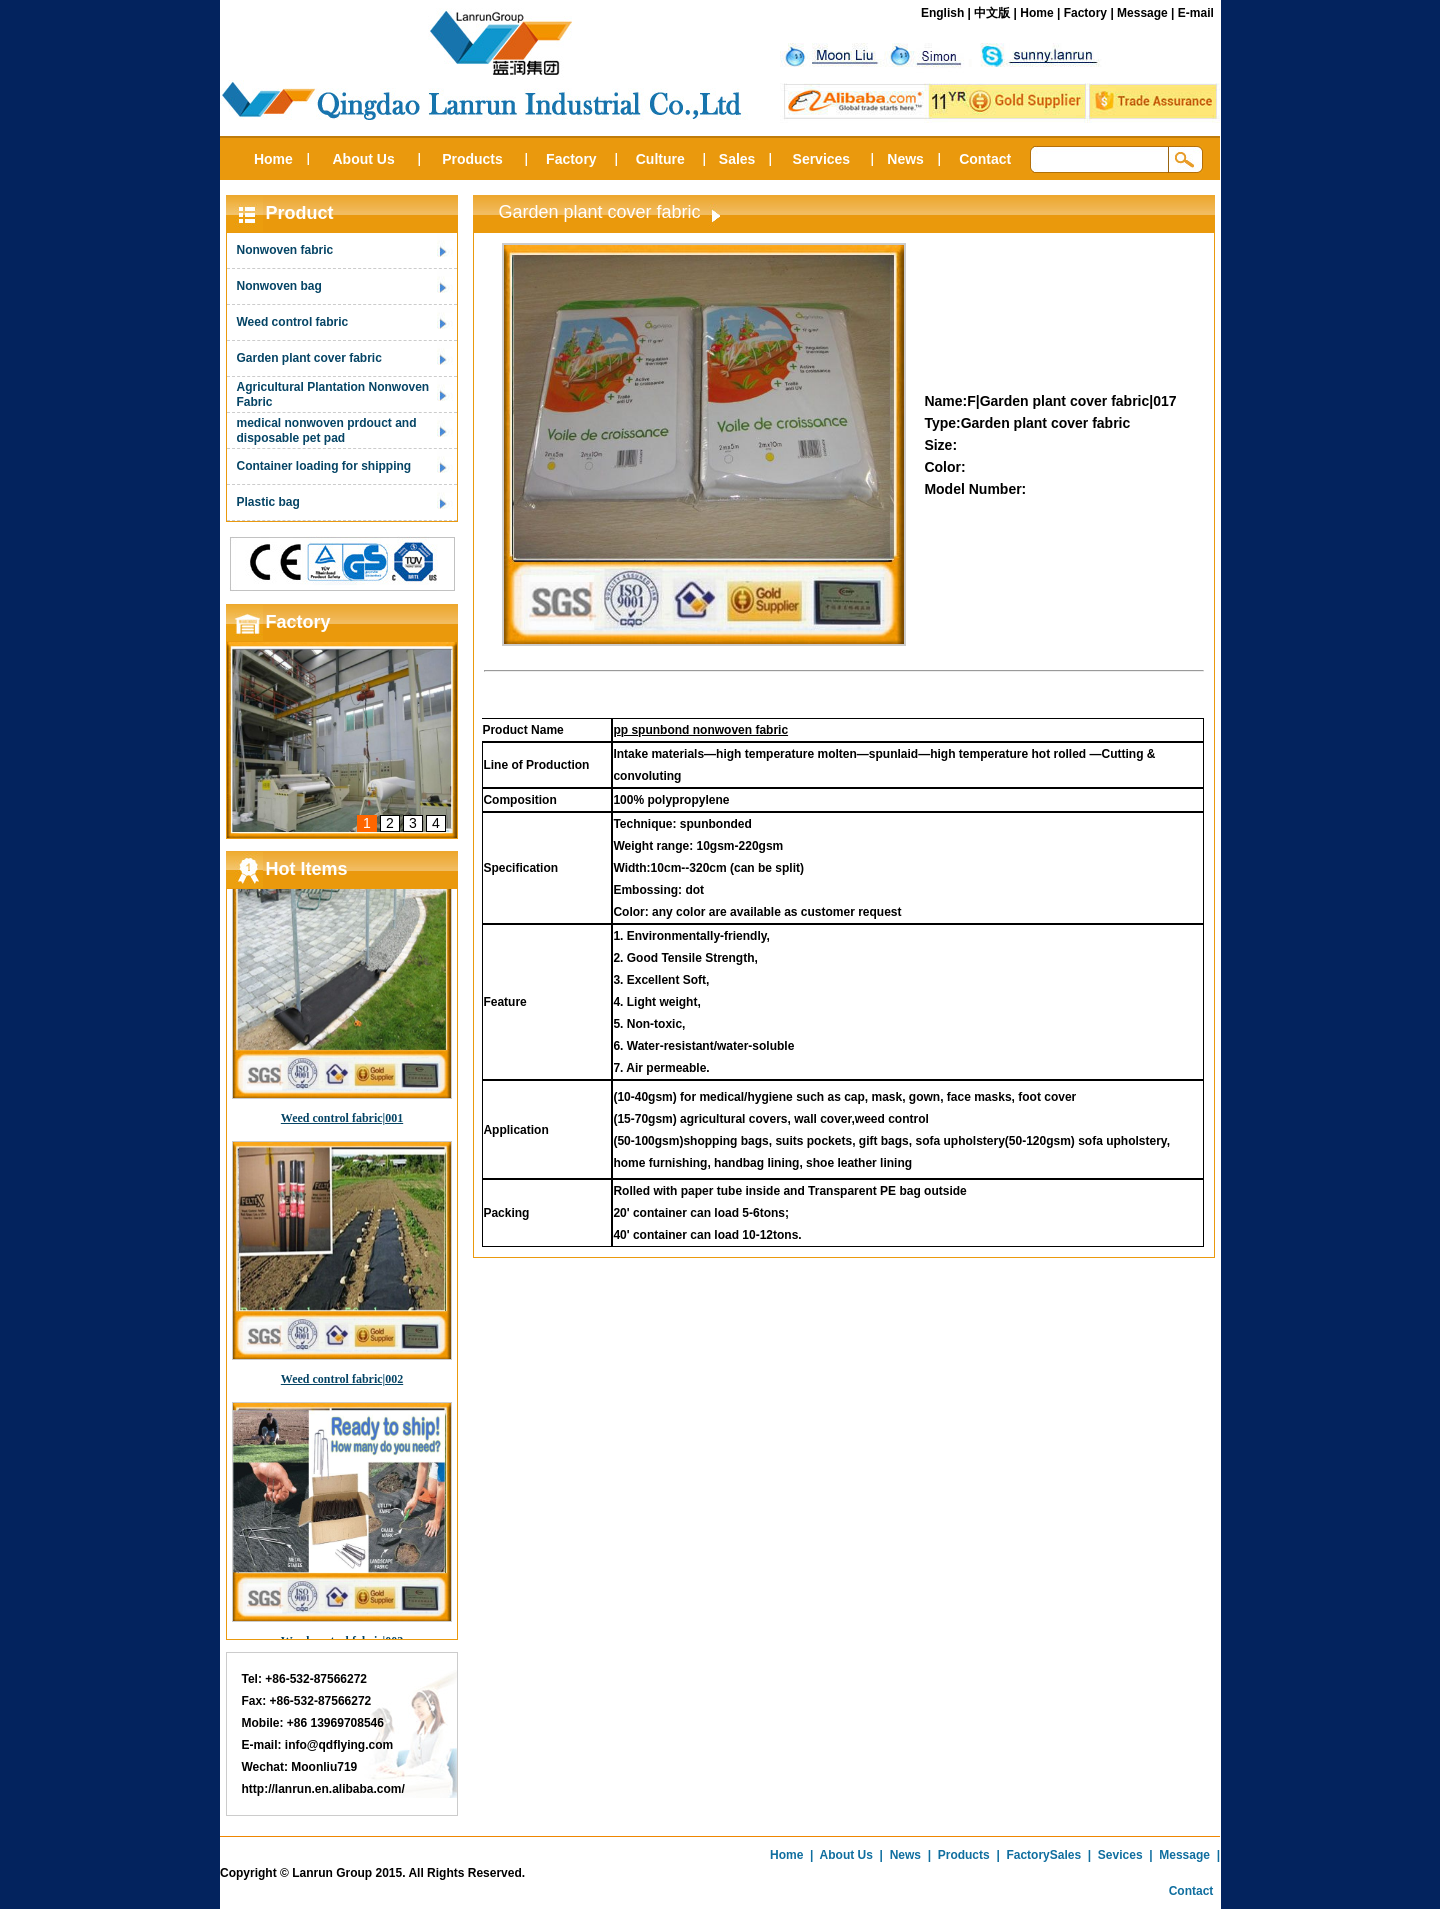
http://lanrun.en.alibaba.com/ (323, 1789)
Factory (1085, 13)
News (905, 159)
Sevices (1120, 1855)
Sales (737, 159)
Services (822, 159)
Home (1036, 13)
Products (472, 159)
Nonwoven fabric (285, 250)
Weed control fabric (293, 322)
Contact (985, 159)
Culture (660, 159)
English (942, 13)
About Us (363, 159)
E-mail (1196, 13)
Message (1142, 13)
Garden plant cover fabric (309, 358)
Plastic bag (268, 502)
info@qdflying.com (339, 1745)
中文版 (992, 13)
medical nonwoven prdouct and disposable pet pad (327, 430)
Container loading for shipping (324, 466)
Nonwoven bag (279, 286)
